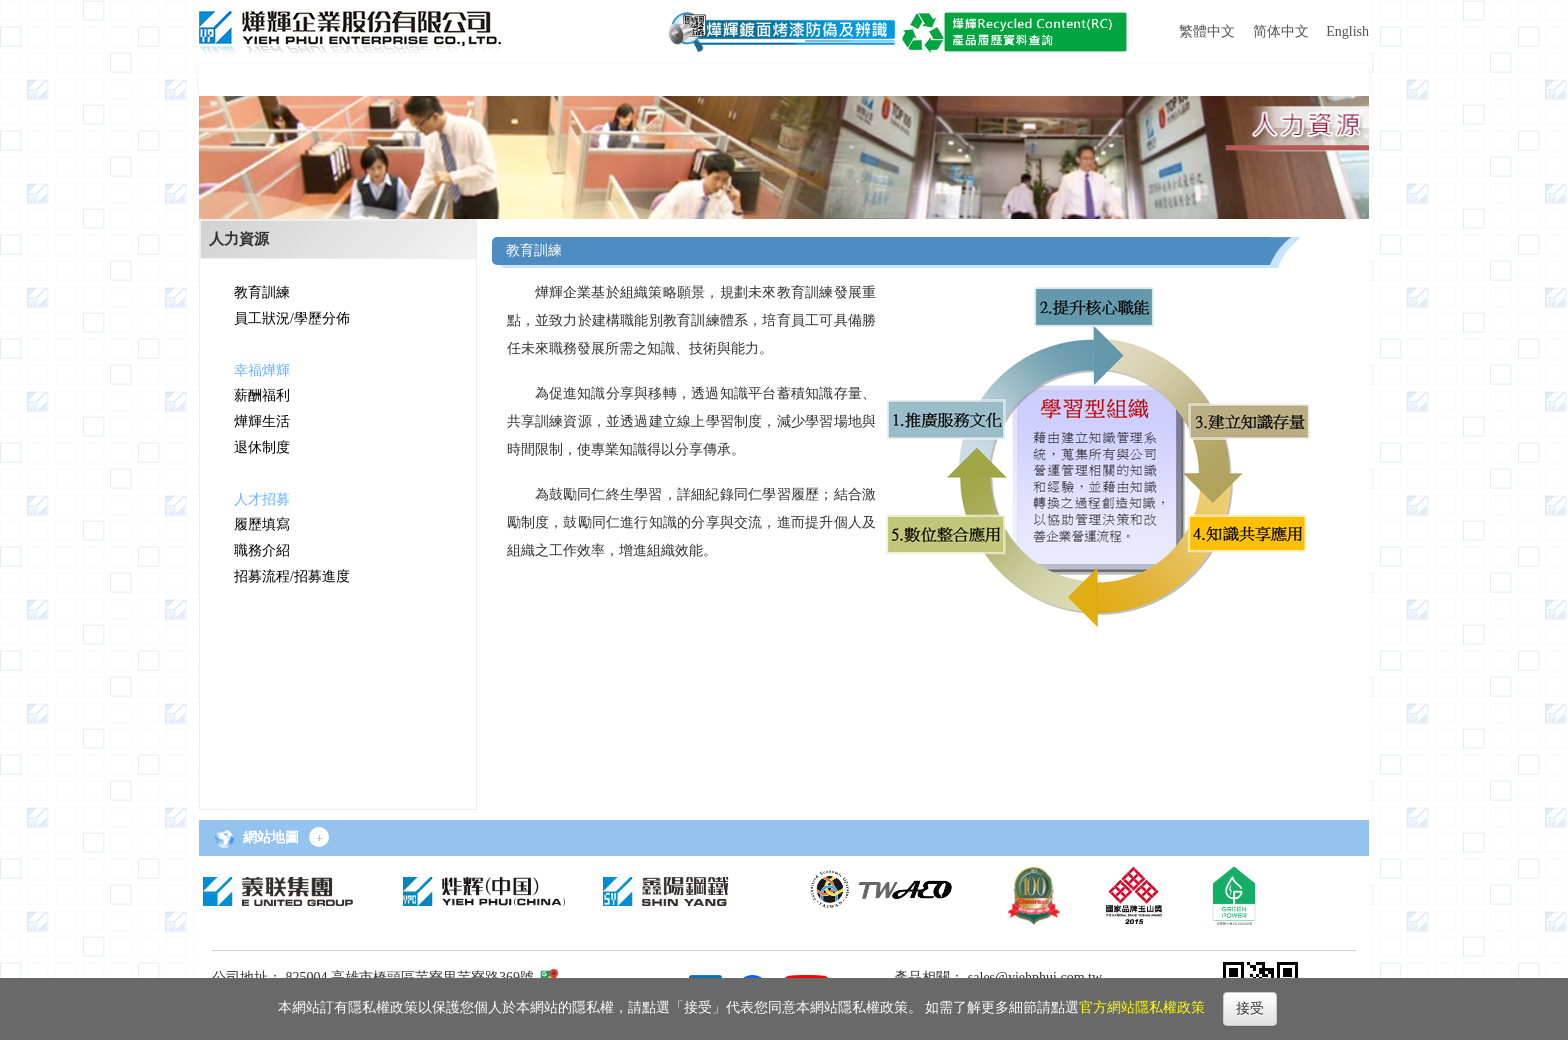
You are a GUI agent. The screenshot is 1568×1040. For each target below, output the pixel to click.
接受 (1250, 1008)
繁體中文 (1207, 31)
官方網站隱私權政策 (1142, 1007)
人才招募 (262, 499)
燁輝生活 (262, 421)
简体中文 (1281, 31)
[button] (267, 80)
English (1347, 31)
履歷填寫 (262, 524)
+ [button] (319, 838)
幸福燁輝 (262, 370)
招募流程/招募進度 (292, 576)
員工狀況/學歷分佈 (292, 318)
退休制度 (262, 447)
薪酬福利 (262, 395)
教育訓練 (262, 292)
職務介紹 (262, 550)
